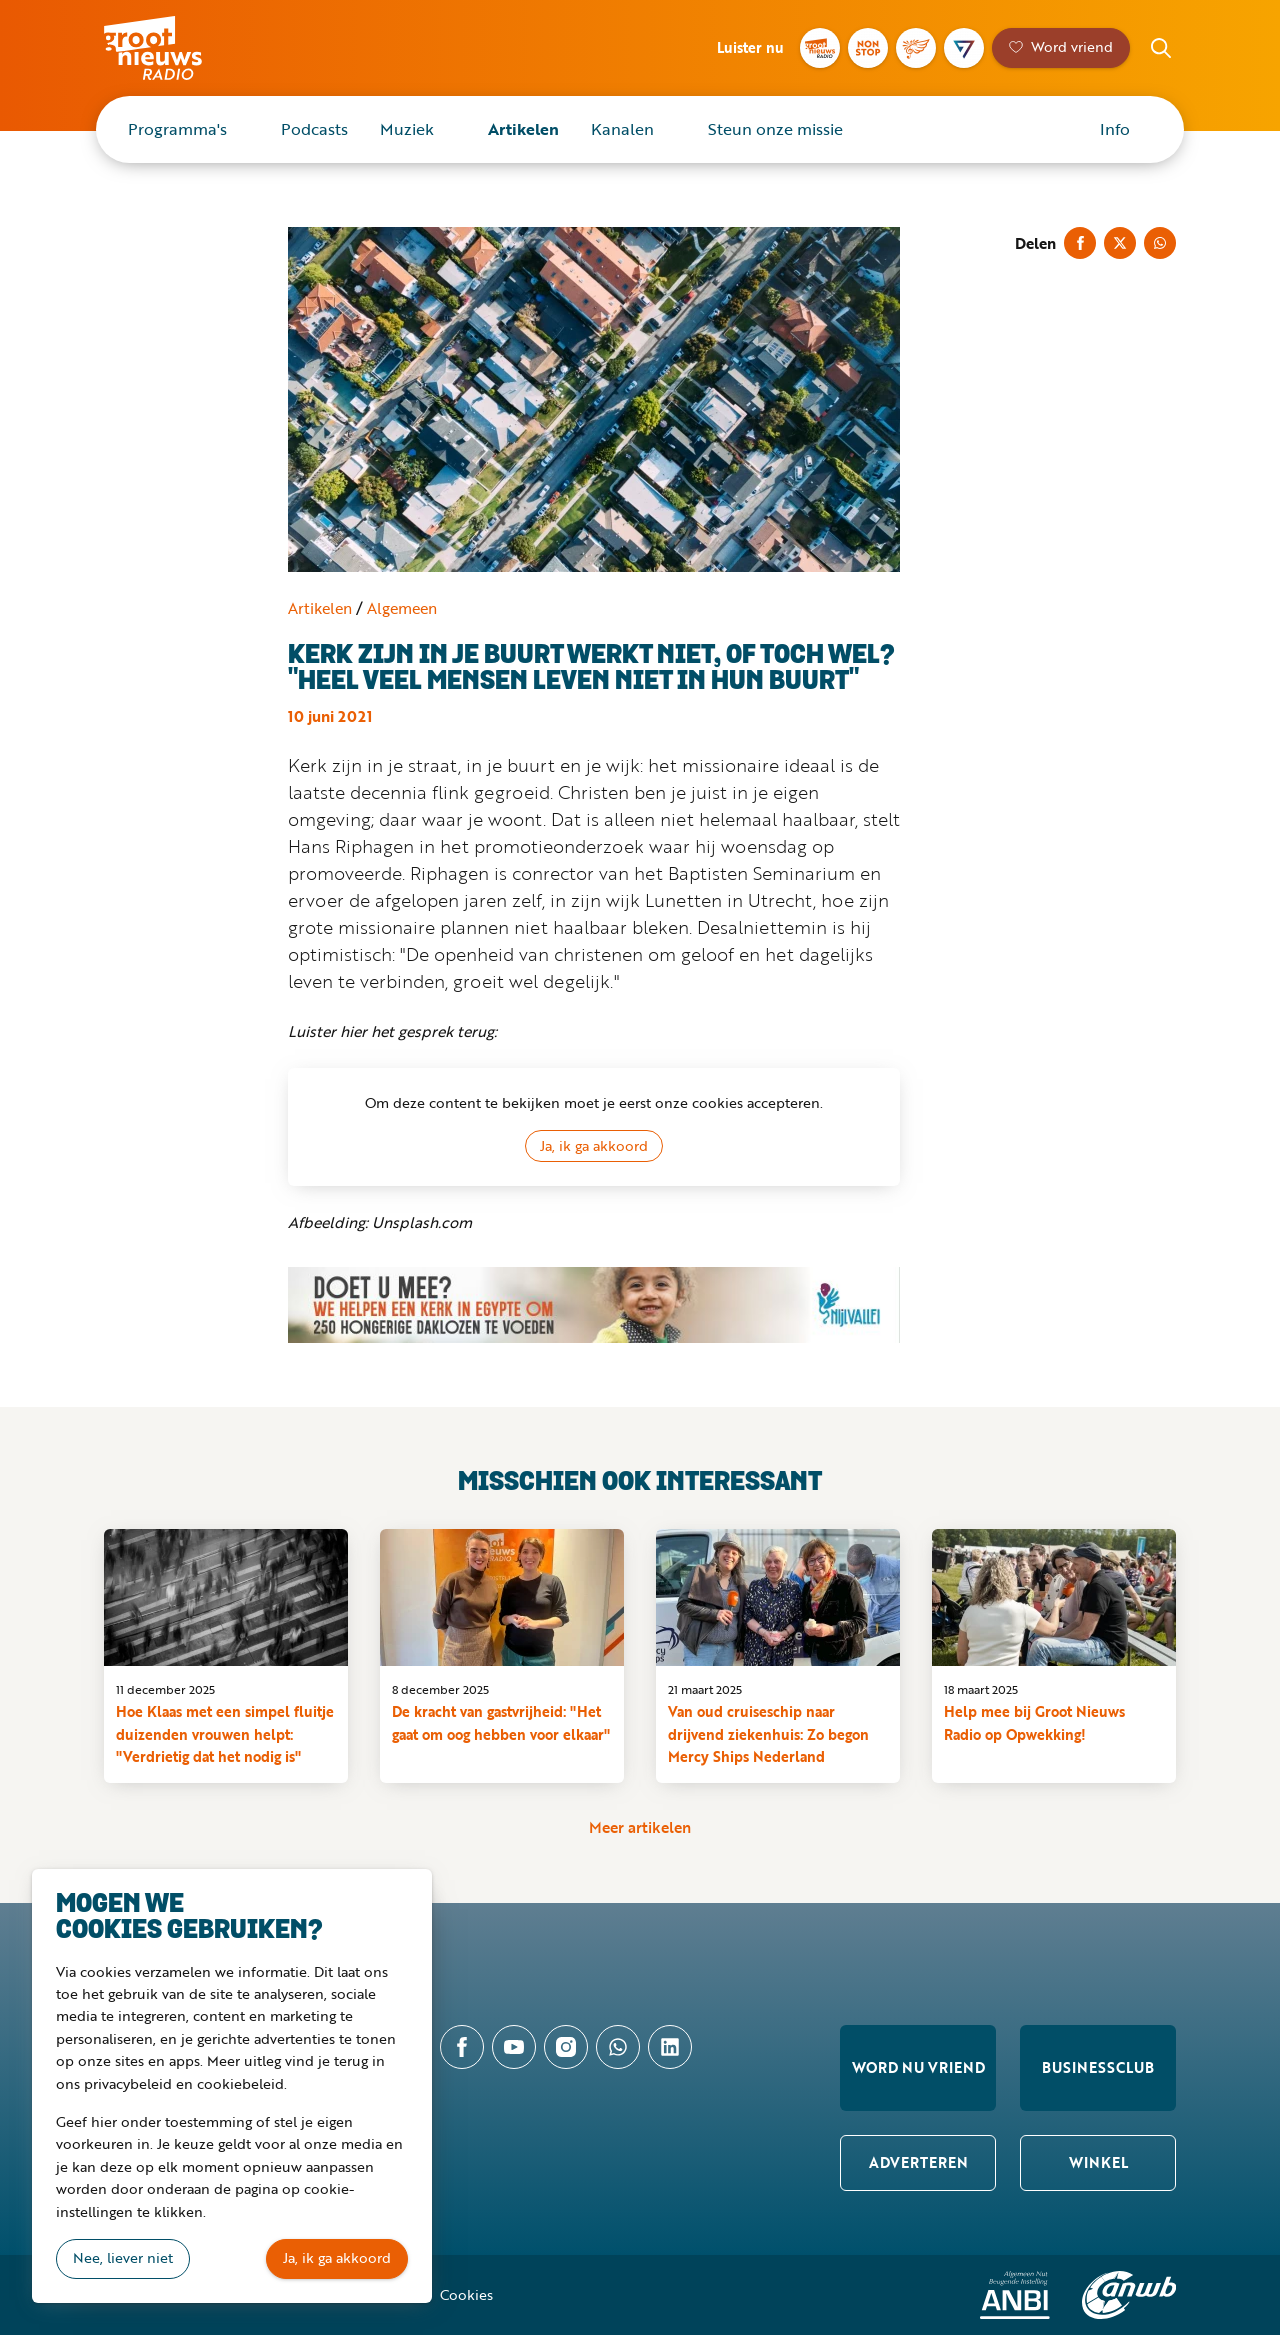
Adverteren (918, 2162)
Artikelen (523, 129)
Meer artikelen (640, 1827)
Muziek (407, 129)
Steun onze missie (775, 129)
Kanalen (622, 129)
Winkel (1098, 2162)
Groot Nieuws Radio (174, 48)
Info (1115, 129)
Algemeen (402, 608)
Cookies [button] (466, 2294)
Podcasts (314, 129)
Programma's (177, 129)
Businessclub (1098, 2067)
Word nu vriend (918, 2067)
